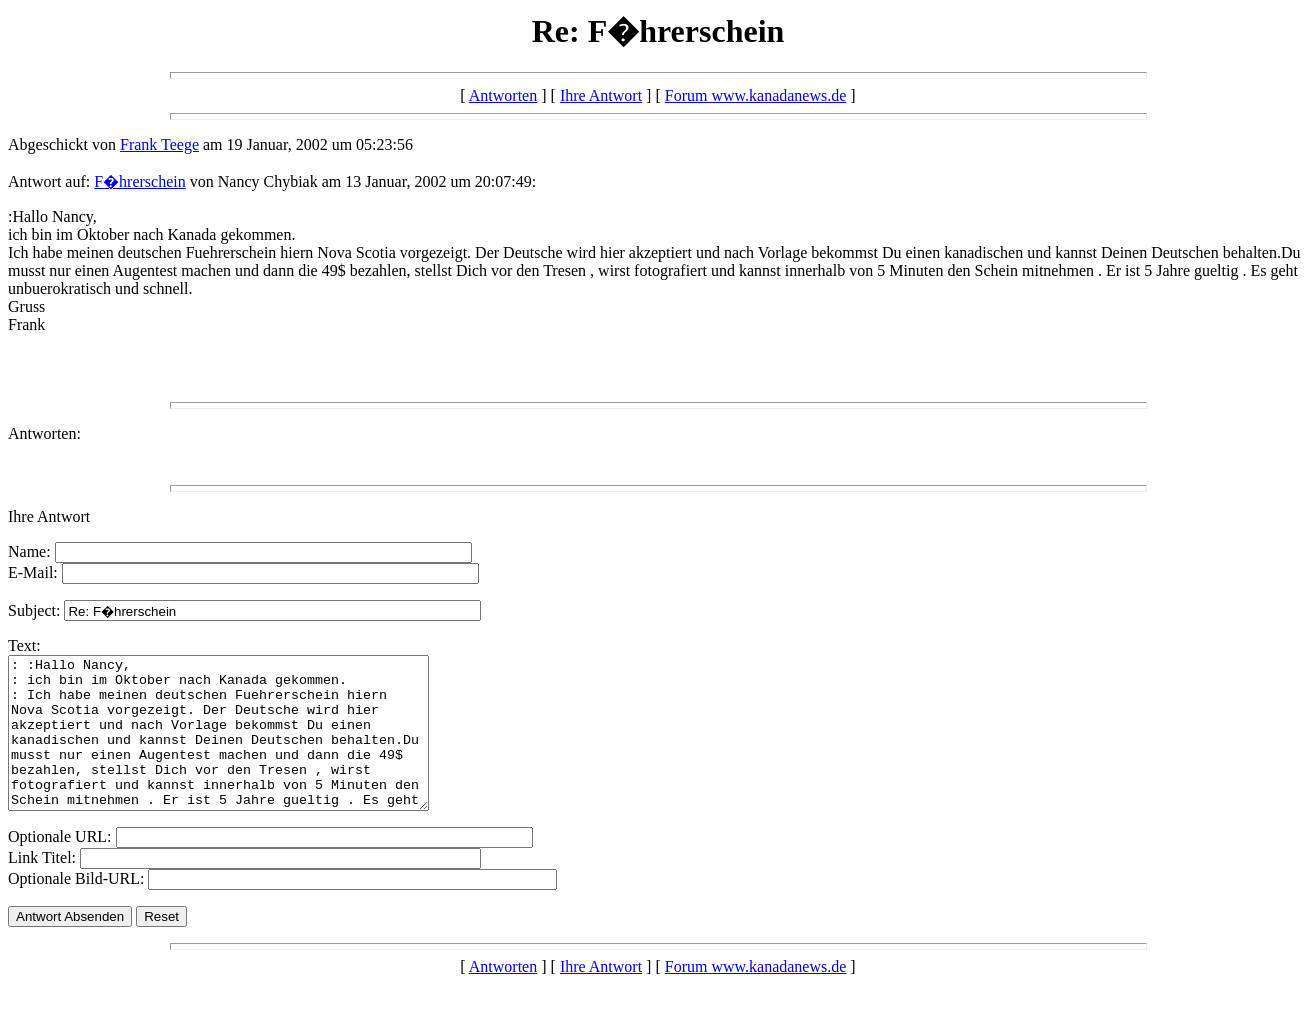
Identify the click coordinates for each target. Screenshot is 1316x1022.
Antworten (503, 95)
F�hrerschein (140, 181)
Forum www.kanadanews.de (756, 95)
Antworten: (44, 433)
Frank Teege (159, 144)
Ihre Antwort (601, 95)
